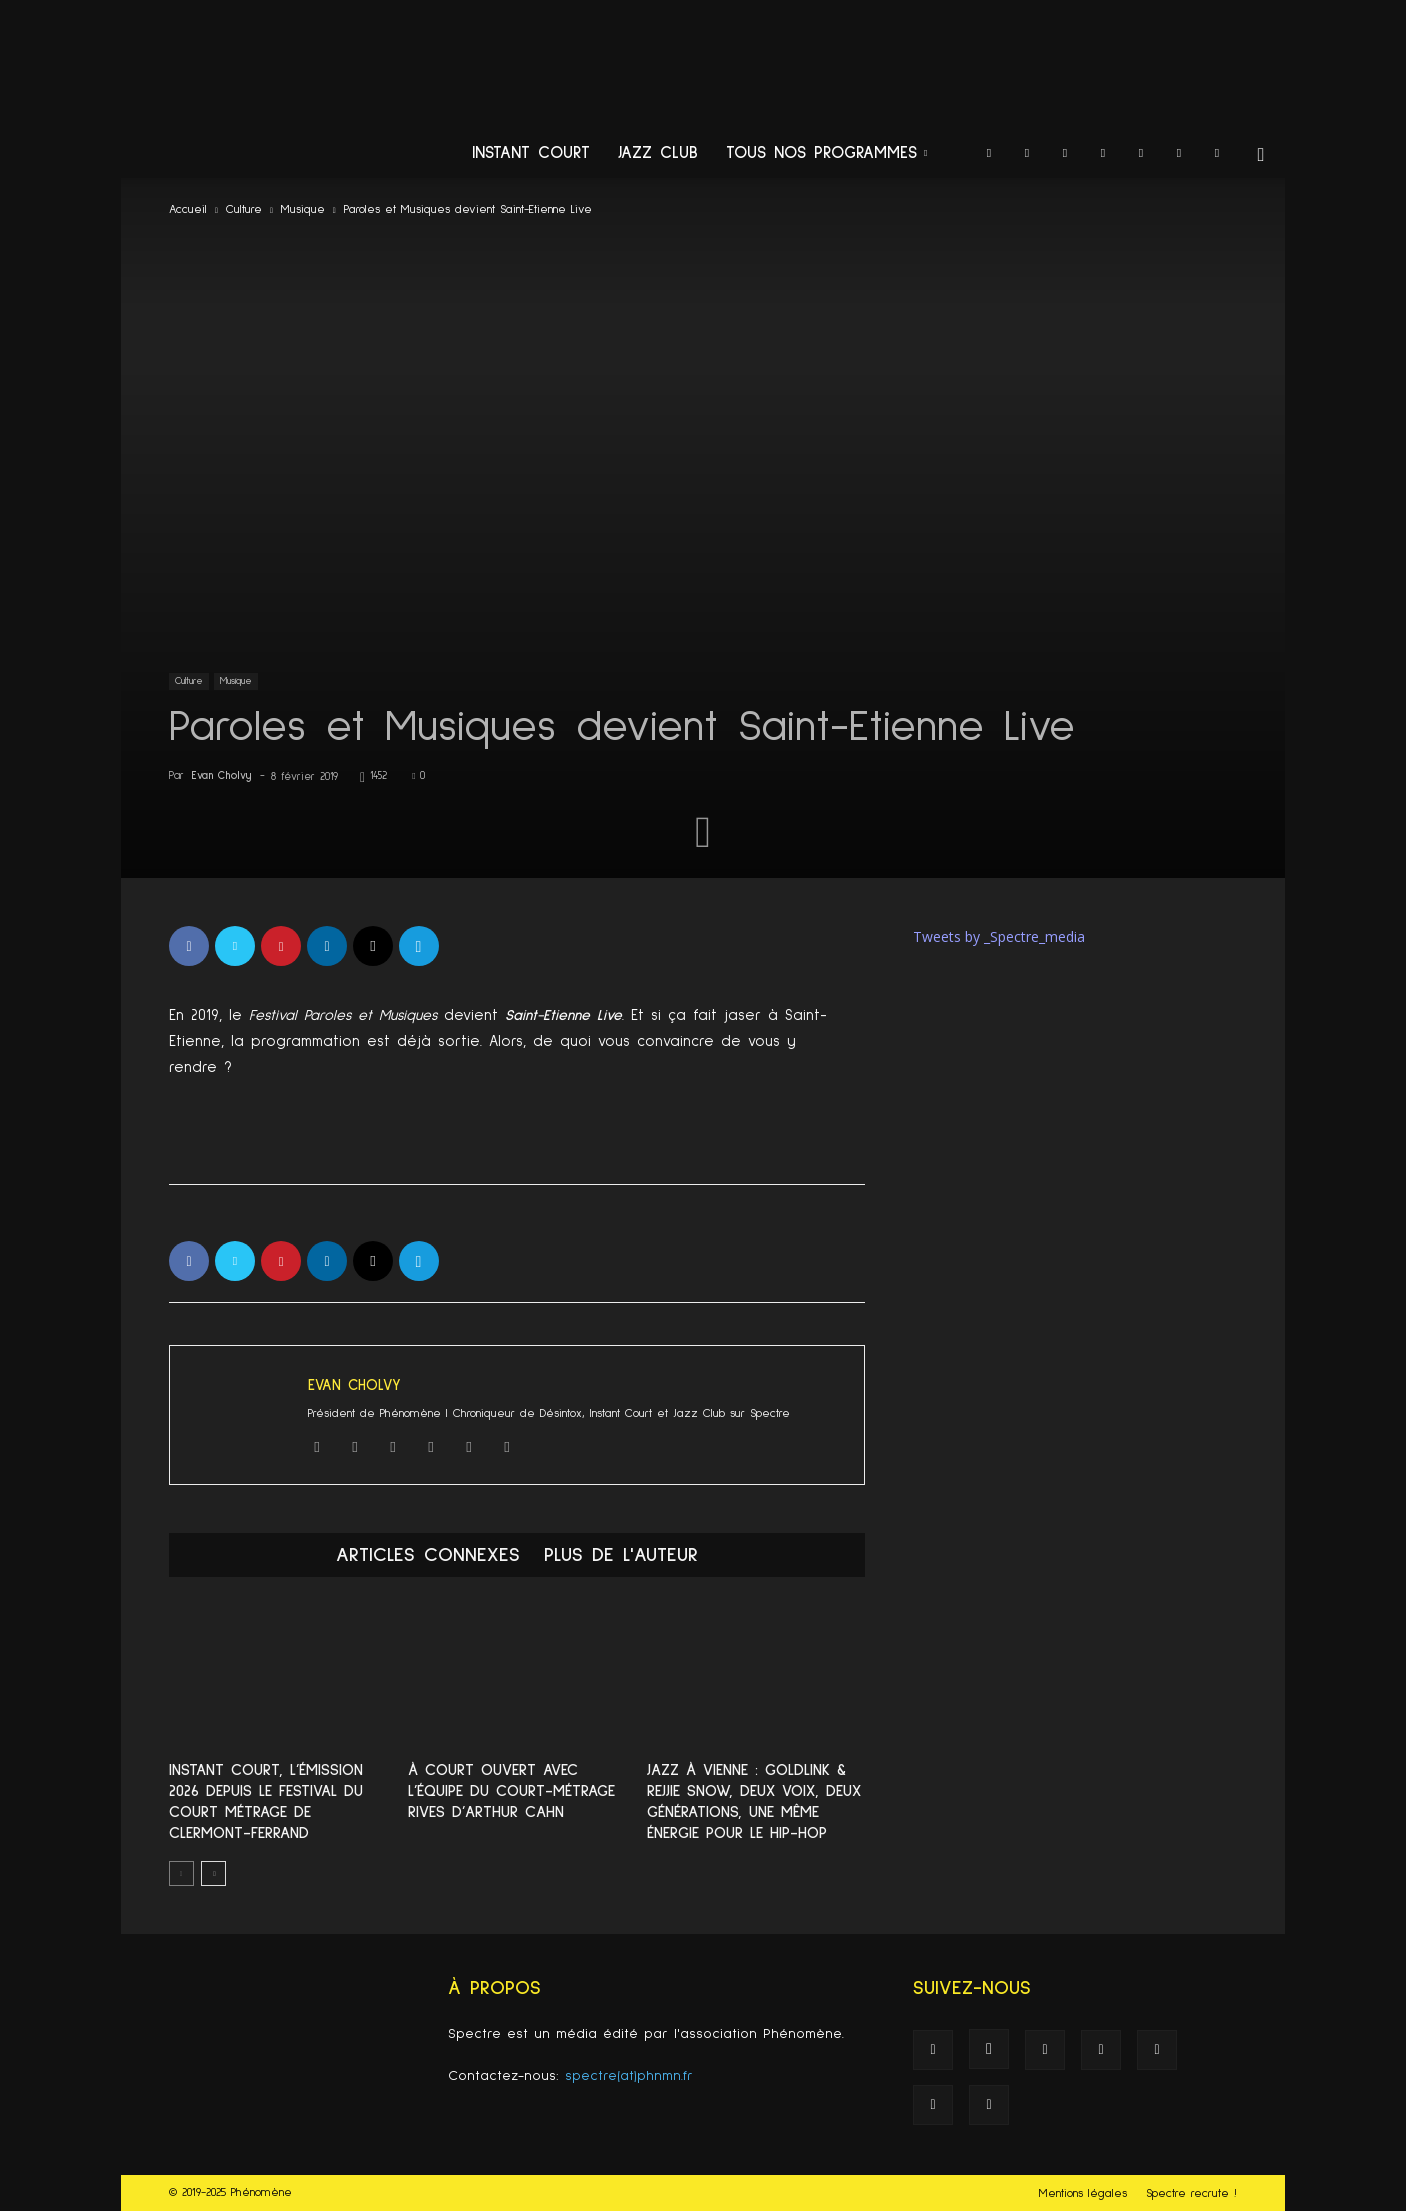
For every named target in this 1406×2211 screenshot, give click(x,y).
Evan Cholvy (221, 775)
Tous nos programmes (826, 153)
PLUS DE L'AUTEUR (621, 1555)
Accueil (188, 210)
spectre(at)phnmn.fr (629, 2076)
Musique (303, 210)
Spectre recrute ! (1191, 2194)
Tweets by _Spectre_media (999, 936)
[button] (1261, 155)
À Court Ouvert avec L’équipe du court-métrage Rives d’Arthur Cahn (511, 1791)
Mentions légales (1083, 2194)
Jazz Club (658, 153)
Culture (244, 210)
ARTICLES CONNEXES (428, 1555)
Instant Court (531, 153)
